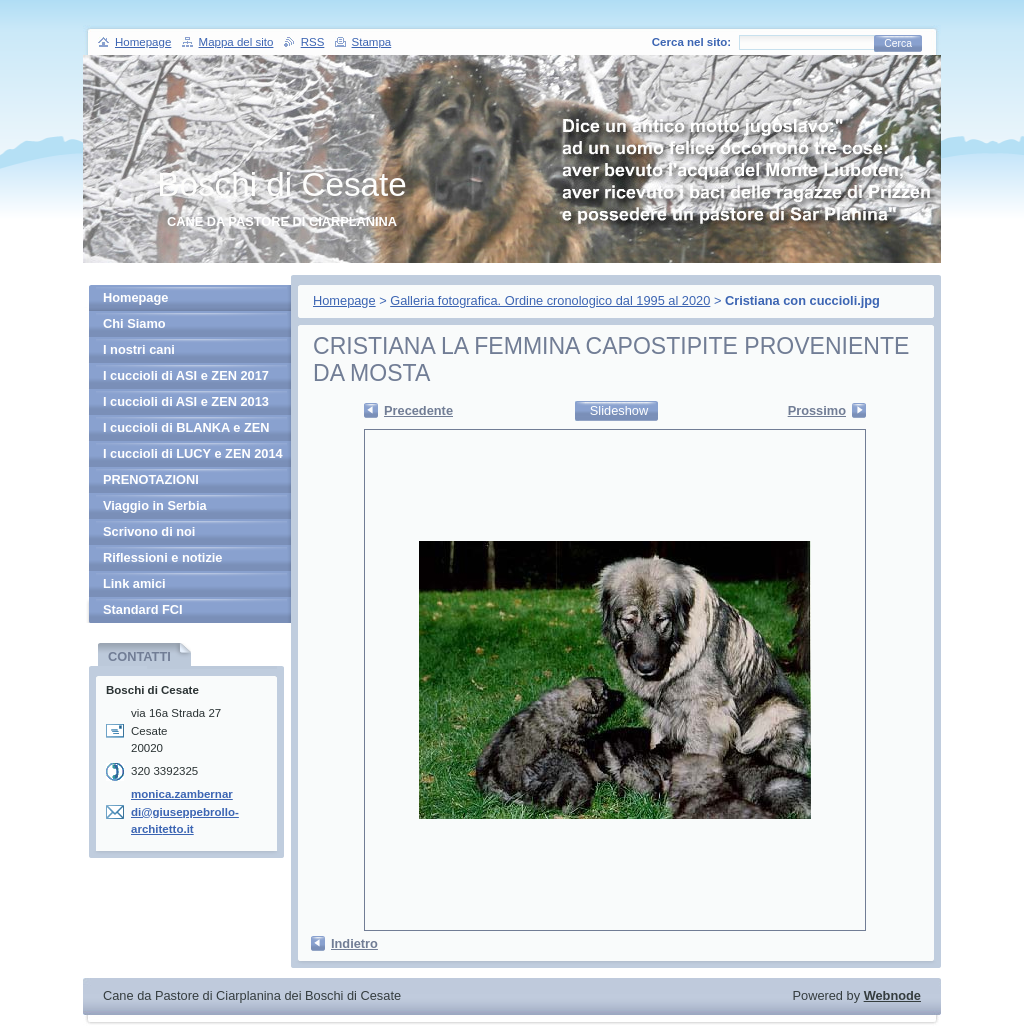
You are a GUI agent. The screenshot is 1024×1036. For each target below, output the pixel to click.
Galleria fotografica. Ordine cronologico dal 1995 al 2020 (550, 300)
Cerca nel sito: (691, 42)
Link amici (134, 583)
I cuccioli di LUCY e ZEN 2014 (193, 453)
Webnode (892, 995)
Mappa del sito (236, 42)
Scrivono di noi (149, 531)
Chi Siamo (134, 323)
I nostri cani (139, 349)
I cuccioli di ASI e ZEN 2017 (186, 375)
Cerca (898, 43)
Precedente (418, 410)
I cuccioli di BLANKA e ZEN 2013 (186, 430)
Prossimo (817, 410)
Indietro (354, 943)
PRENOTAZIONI (151, 479)
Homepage (344, 300)
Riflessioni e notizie (162, 557)
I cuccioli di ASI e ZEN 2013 (186, 401)
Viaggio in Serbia (155, 505)
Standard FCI (143, 609)
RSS (313, 42)
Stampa (372, 42)
